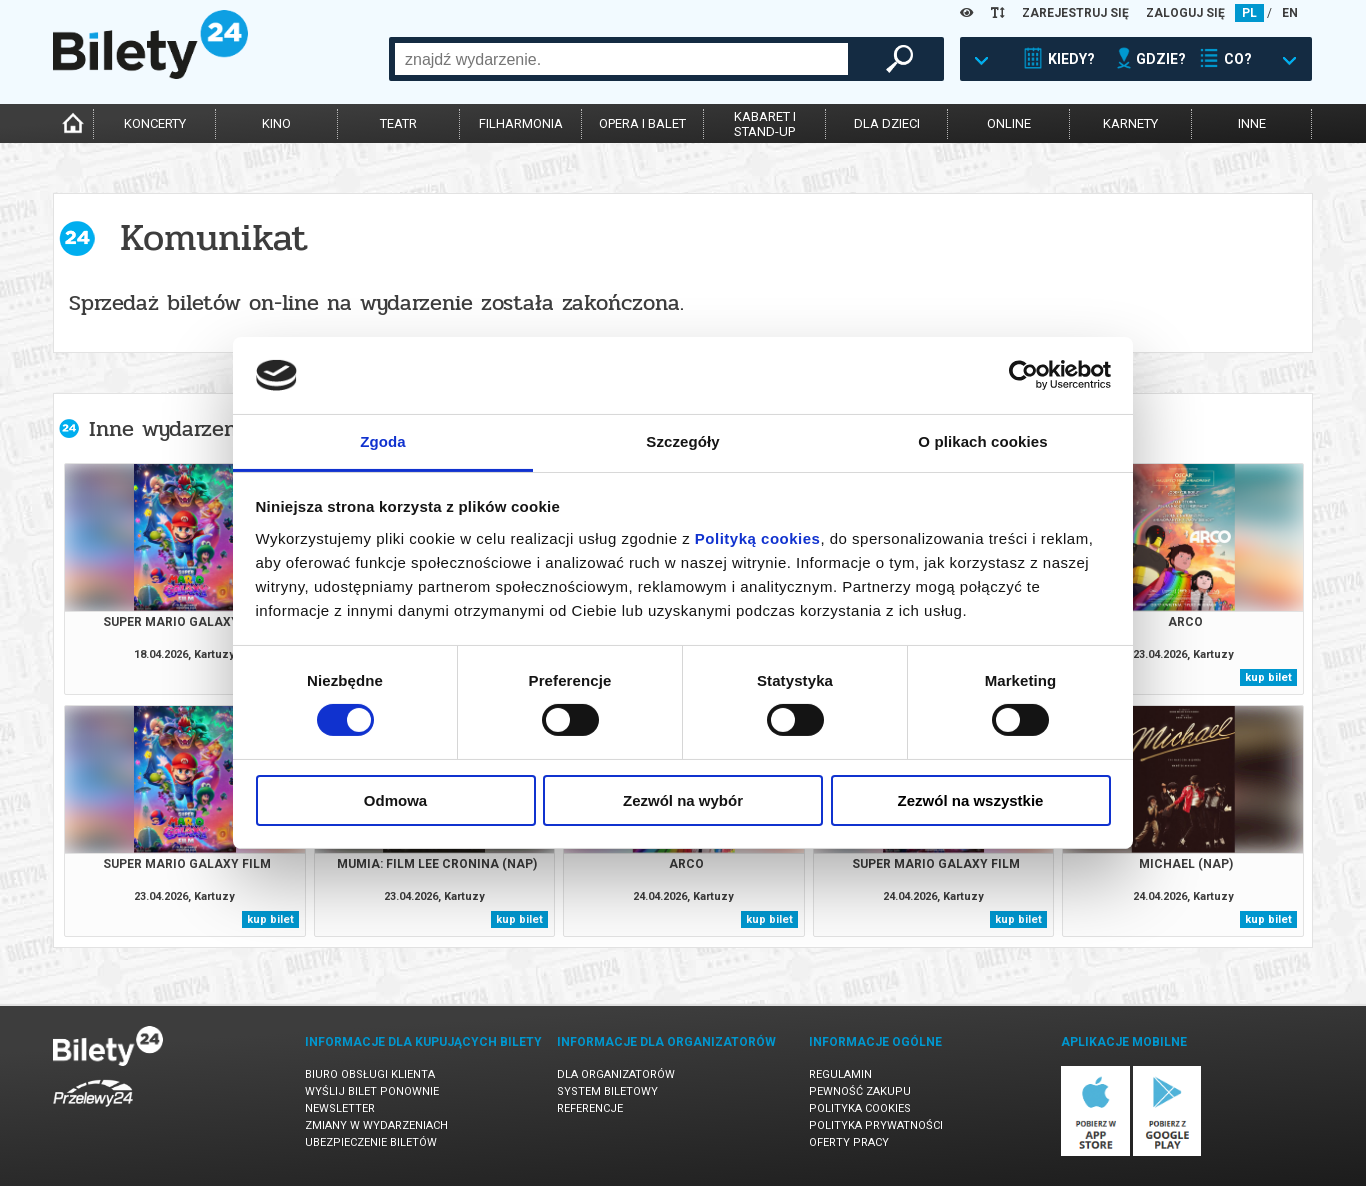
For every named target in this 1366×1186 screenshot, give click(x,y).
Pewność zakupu (860, 1091)
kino (276, 123)
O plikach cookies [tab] (982, 441)
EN (1290, 13)
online (1009, 123)
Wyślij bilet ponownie (372, 1091)
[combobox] (621, 59)
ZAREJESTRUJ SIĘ (1075, 13)
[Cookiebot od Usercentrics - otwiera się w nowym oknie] (1023, 375)
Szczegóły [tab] (682, 441)
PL (1249, 13)
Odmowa (395, 800)
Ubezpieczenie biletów (371, 1142)
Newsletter (340, 1108)
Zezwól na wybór (683, 800)
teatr (398, 123)
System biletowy (607, 1091)
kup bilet (1268, 677)
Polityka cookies (860, 1108)
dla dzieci (887, 123)
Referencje (590, 1108)
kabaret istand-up (765, 124)
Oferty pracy (849, 1142)
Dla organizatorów (616, 1074)
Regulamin (840, 1074)
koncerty (155, 123)
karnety (1130, 123)
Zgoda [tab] (383, 441)
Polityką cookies (758, 538)
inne (1252, 123)
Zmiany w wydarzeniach (376, 1125)
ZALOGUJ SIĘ (1185, 13)
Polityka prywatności (876, 1125)
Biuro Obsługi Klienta (370, 1074)
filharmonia (521, 123)
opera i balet (642, 123)
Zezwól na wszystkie (971, 800)
